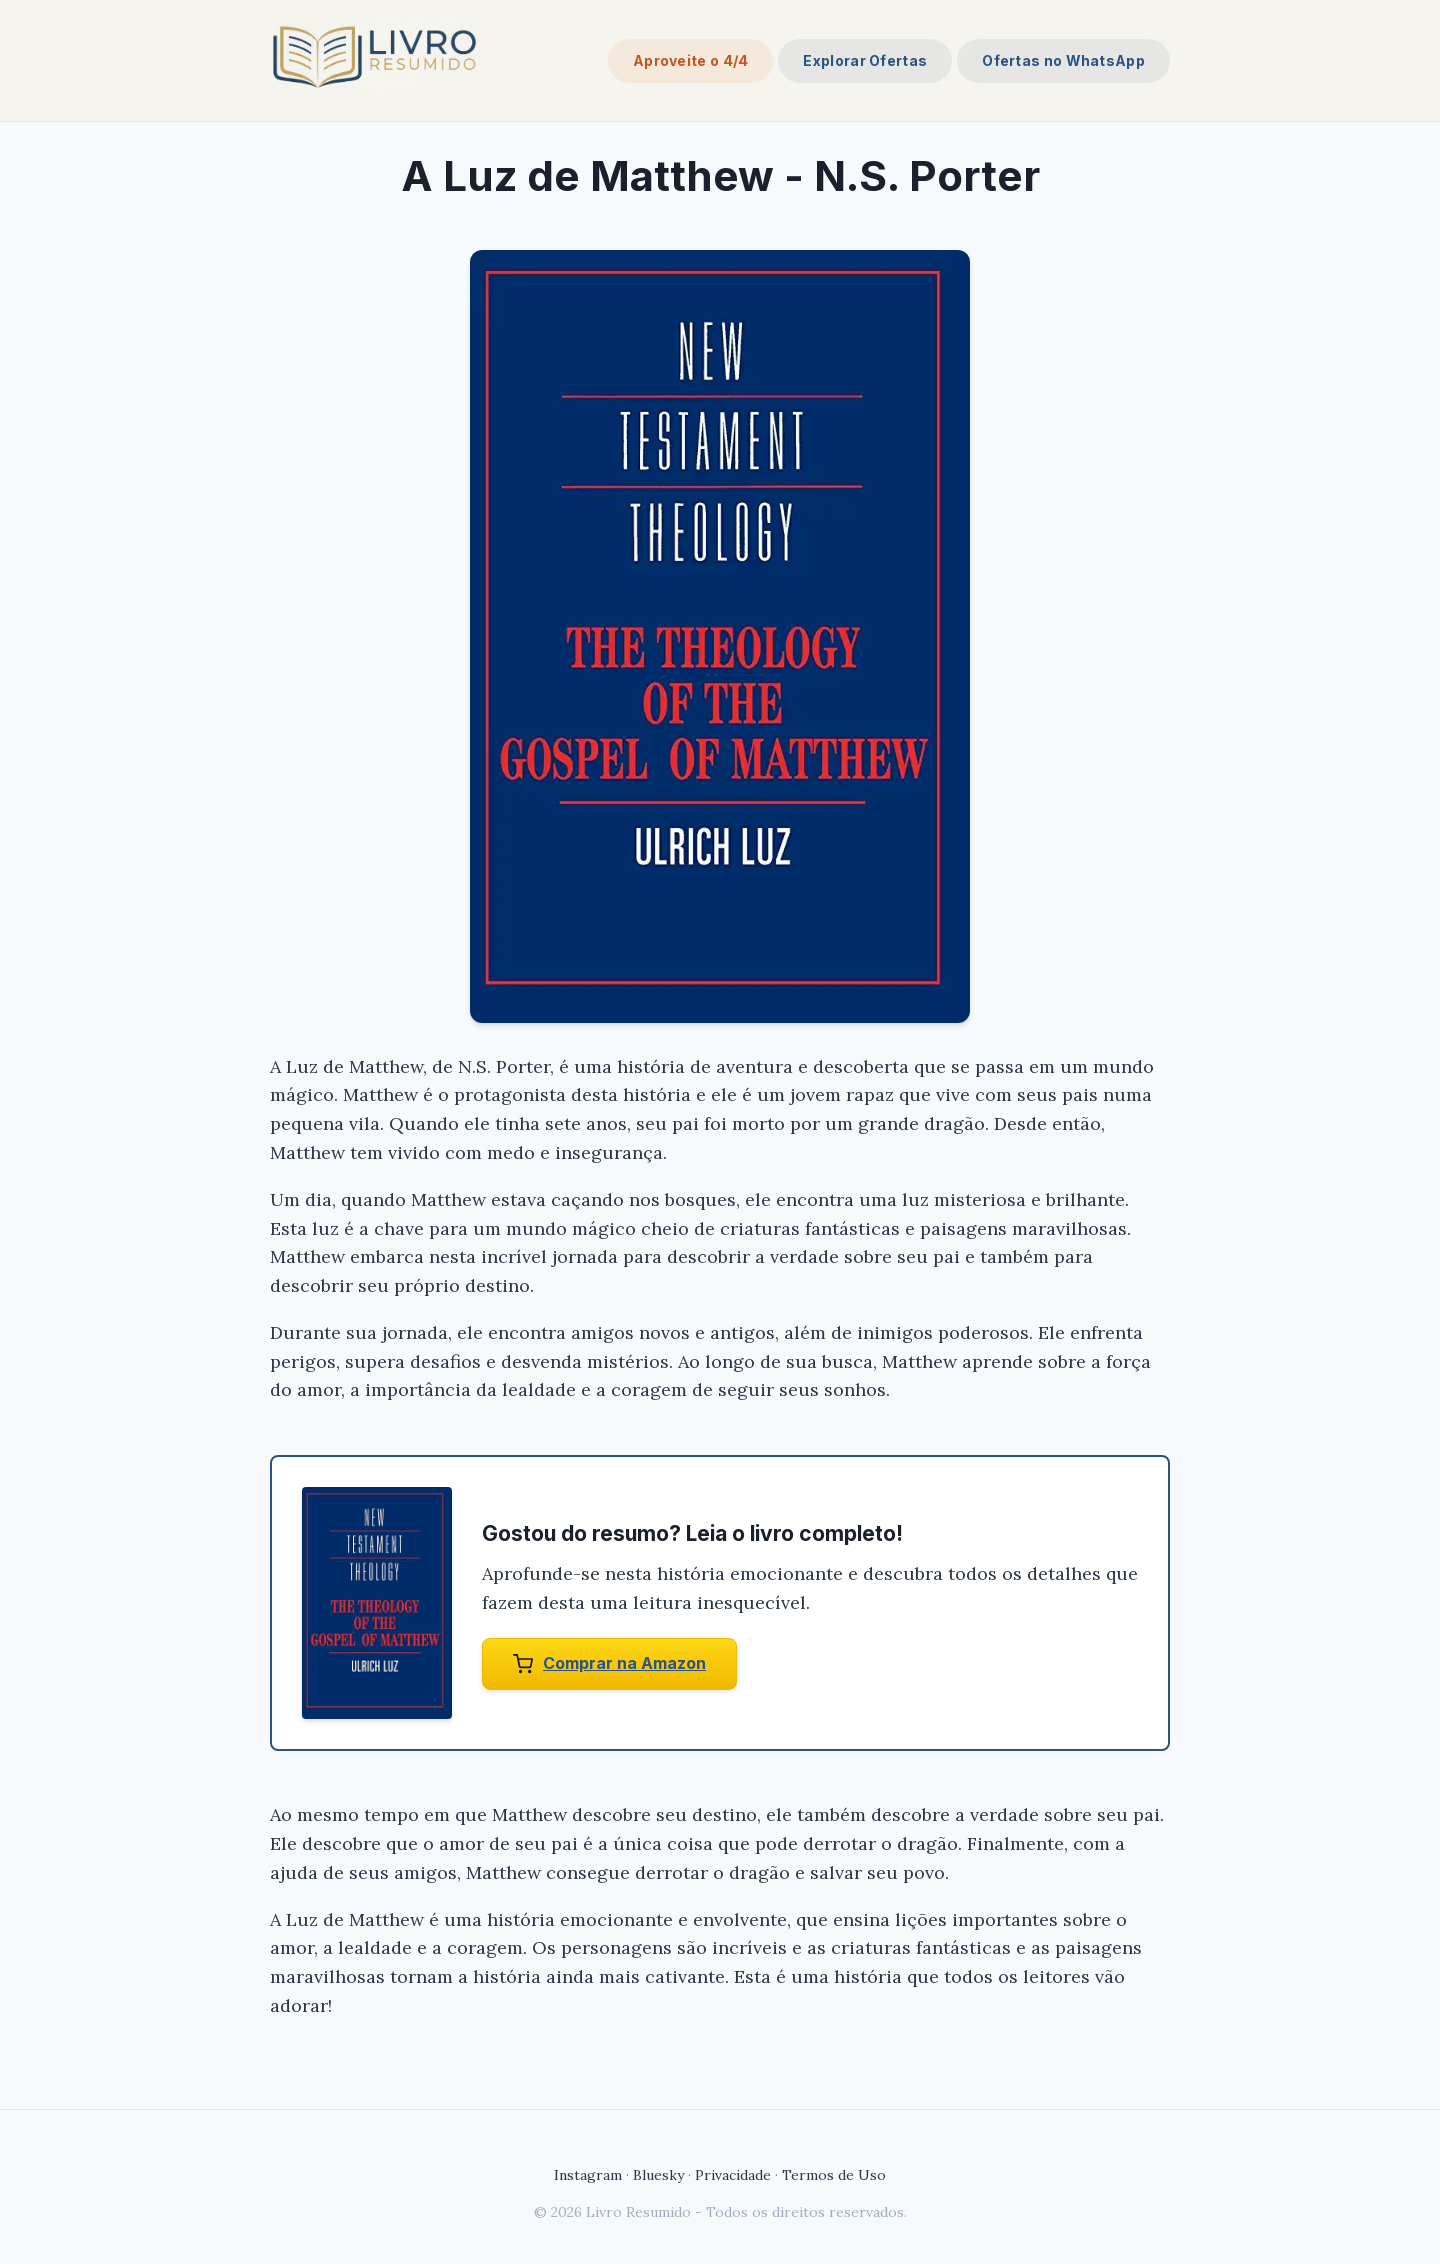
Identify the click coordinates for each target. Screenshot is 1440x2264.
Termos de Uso (834, 2175)
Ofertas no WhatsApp (1063, 60)
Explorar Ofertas (865, 60)
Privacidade (733, 2175)
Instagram (588, 2175)
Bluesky (658, 2175)
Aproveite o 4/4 (691, 60)
